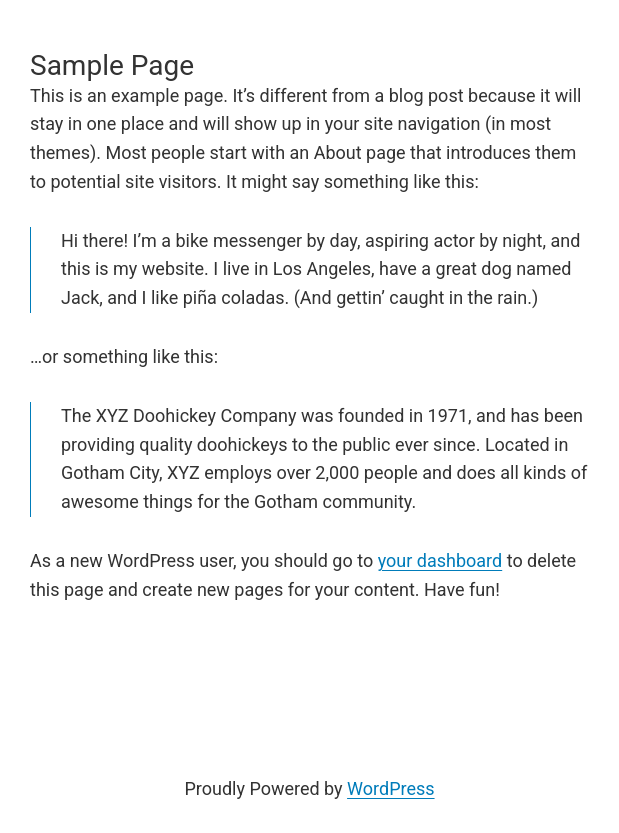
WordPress (390, 788)
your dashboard (440, 560)
